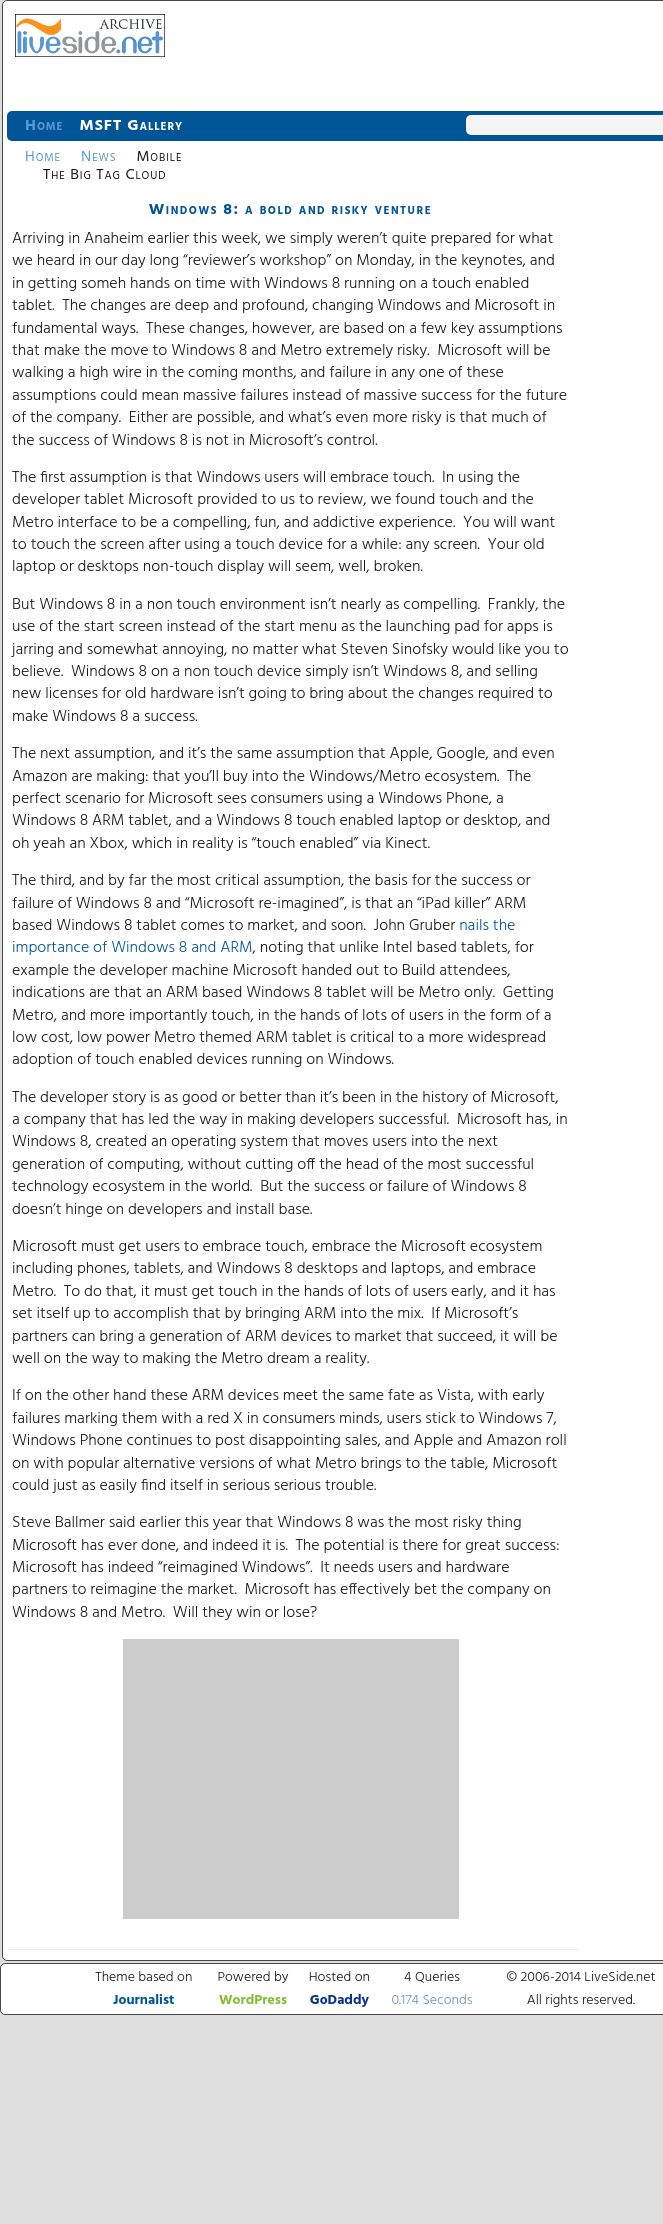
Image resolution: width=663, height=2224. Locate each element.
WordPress (253, 2000)
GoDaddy (339, 2000)
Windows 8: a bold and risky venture (290, 210)
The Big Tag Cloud (104, 175)
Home (44, 126)
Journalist (143, 2000)
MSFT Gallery (131, 126)
